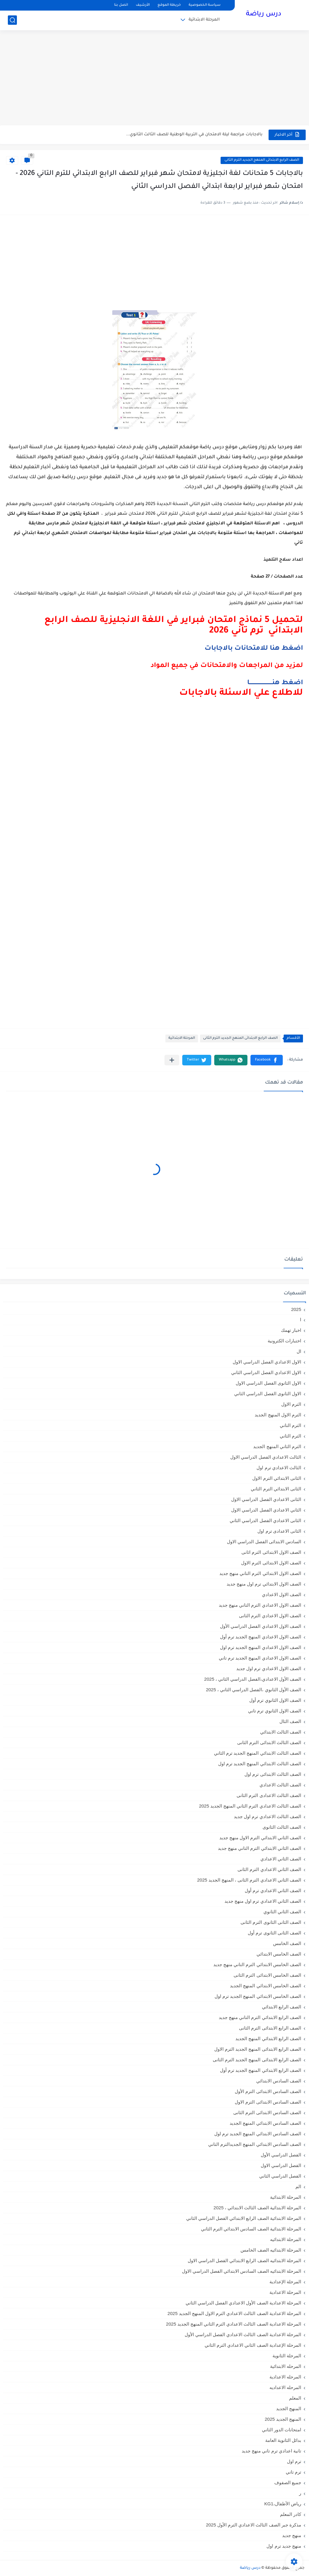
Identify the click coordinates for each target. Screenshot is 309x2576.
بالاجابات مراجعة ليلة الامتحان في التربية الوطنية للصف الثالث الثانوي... (194, 134)
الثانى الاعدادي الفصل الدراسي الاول (266, 1499)
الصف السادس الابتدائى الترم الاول (268, 2101)
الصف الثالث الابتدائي (280, 1731)
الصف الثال (290, 1721)
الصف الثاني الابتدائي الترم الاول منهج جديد (260, 1837)
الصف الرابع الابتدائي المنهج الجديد (268, 2038)
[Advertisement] (154, 78)
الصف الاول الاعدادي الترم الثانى (270, 1615)
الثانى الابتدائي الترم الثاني (276, 1488)
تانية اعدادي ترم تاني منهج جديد (271, 2450)
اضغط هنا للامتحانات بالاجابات (254, 648)
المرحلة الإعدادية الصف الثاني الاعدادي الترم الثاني (253, 2345)
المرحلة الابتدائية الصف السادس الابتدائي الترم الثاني (251, 2228)
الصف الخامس (287, 1943)
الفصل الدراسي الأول (281, 2154)
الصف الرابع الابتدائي (281, 2006)
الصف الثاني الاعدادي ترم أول (273, 1890)
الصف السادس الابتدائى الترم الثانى (267, 2112)
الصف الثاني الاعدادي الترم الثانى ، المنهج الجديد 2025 (249, 1879)
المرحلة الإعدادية (285, 2281)
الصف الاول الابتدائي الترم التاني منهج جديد (260, 1573)
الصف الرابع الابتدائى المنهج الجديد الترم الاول (257, 2049)
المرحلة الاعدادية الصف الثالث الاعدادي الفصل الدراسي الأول (243, 2334)
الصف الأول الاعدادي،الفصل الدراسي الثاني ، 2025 (252, 1679)
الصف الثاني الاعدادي (280, 1858)
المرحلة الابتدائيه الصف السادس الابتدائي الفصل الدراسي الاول (241, 2271)
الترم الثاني (290, 1435)
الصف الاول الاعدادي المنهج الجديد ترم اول (260, 1647)
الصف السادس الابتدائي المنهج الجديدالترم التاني (254, 2144)
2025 (296, 1309)
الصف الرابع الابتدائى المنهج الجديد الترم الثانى (262, 160)
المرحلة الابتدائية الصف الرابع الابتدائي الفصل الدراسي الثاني (243, 2218)
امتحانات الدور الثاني (281, 2429)
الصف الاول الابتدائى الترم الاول (271, 1562)
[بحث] (12, 20)
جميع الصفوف (287, 2482)
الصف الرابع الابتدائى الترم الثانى (270, 2027)
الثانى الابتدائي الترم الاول (276, 1478)
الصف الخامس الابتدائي (278, 1953)
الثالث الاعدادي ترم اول (278, 1467)
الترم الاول (291, 1404)
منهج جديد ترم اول (283, 2546)
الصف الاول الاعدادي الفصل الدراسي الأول (260, 1626)
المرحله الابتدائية (285, 2366)
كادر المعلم (290, 2514)
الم (298, 2186)
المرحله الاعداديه (285, 2387)
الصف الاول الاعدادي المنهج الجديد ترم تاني (260, 1657)
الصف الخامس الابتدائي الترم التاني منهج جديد (257, 1964)
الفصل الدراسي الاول (281, 2165)
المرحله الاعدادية (285, 2376)
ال (299, 1351)
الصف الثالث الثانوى (282, 1827)
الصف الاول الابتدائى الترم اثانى (271, 1552)
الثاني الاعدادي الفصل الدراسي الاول (266, 1509)
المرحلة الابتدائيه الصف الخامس (271, 2249)
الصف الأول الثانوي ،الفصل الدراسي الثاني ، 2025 (253, 1689)
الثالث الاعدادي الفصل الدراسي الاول (265, 1457)
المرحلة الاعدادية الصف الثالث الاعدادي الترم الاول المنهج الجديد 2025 (234, 2313)
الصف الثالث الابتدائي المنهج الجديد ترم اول (259, 1763)
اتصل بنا (121, 5)
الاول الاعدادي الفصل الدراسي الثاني (266, 1372)
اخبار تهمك (291, 1330)
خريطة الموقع (169, 5)
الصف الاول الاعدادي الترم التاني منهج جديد (260, 1605)
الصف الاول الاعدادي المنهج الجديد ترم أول (260, 1636)
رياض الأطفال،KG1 (282, 2503)
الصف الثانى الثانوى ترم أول (274, 1932)
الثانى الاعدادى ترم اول (279, 1531)
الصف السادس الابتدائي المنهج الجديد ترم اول (257, 2133)
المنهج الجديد (288, 2408)
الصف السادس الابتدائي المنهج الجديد (265, 2123)
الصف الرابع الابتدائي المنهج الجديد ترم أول (260, 2070)
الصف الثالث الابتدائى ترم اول (272, 1774)
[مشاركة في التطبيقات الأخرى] (171, 1060)
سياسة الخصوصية (205, 5)
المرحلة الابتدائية (204, 20)
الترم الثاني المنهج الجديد (277, 1446)
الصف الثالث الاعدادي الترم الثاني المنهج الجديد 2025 (250, 1805)
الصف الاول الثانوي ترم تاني (274, 1710)
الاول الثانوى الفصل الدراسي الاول (268, 1383)
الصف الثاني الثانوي (282, 1911)
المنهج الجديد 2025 (283, 2419)
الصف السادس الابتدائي (278, 2080)
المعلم (295, 2398)
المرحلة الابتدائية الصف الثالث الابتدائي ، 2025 (257, 2207)
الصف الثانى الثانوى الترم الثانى (271, 1922)
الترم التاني (290, 1425)
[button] (266, 1060)
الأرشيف (143, 5)
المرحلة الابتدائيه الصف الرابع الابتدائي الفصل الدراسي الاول (244, 2260)
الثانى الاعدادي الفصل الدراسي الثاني (265, 1520)
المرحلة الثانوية (286, 2355)
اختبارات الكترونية (284, 1340)
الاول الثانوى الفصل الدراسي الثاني (267, 1393)
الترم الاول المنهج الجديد (278, 1414)
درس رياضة (263, 14)
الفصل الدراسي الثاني (280, 2175)
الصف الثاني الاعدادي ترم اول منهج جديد (263, 1901)
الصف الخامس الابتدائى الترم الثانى (267, 1975)
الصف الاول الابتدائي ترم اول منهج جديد (264, 1583)
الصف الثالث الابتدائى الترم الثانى (269, 1742)
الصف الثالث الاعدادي (280, 1784)
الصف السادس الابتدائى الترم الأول (268, 2091)
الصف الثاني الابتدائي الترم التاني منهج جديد (259, 1848)
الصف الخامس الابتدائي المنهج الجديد (265, 1985)
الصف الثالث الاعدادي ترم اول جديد (267, 1816)
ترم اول (294, 2461)
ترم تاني (293, 2472)
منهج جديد (291, 2535)
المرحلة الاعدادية (285, 2292)
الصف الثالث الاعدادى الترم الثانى (269, 1795)
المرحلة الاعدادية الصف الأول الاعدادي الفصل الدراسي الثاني (243, 2302)
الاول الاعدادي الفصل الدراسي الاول (267, 1361)
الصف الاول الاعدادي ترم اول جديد (268, 1668)
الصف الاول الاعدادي (281, 1594)
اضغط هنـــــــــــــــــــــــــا (275, 683)
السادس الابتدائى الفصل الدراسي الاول (264, 1541)
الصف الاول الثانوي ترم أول (275, 1700)
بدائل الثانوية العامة (283, 2440)
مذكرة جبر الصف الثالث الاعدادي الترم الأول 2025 (253, 2524)
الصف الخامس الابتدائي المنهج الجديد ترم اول (258, 1996)
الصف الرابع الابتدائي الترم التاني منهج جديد (260, 2017)
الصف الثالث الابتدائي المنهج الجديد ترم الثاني (257, 1753)
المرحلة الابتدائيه (285, 2239)
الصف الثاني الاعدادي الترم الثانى (269, 1869)
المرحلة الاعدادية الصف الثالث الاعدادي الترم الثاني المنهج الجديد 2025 (233, 2323)
